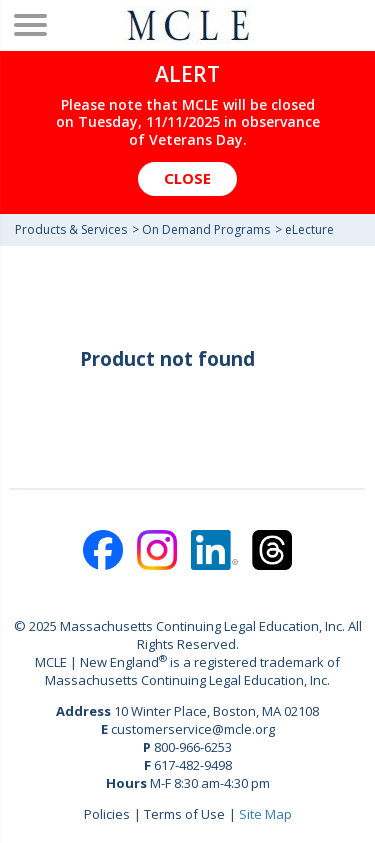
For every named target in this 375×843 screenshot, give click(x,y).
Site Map (265, 814)
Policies (107, 814)
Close (187, 178)
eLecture (309, 229)
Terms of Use (184, 814)
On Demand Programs (206, 229)
